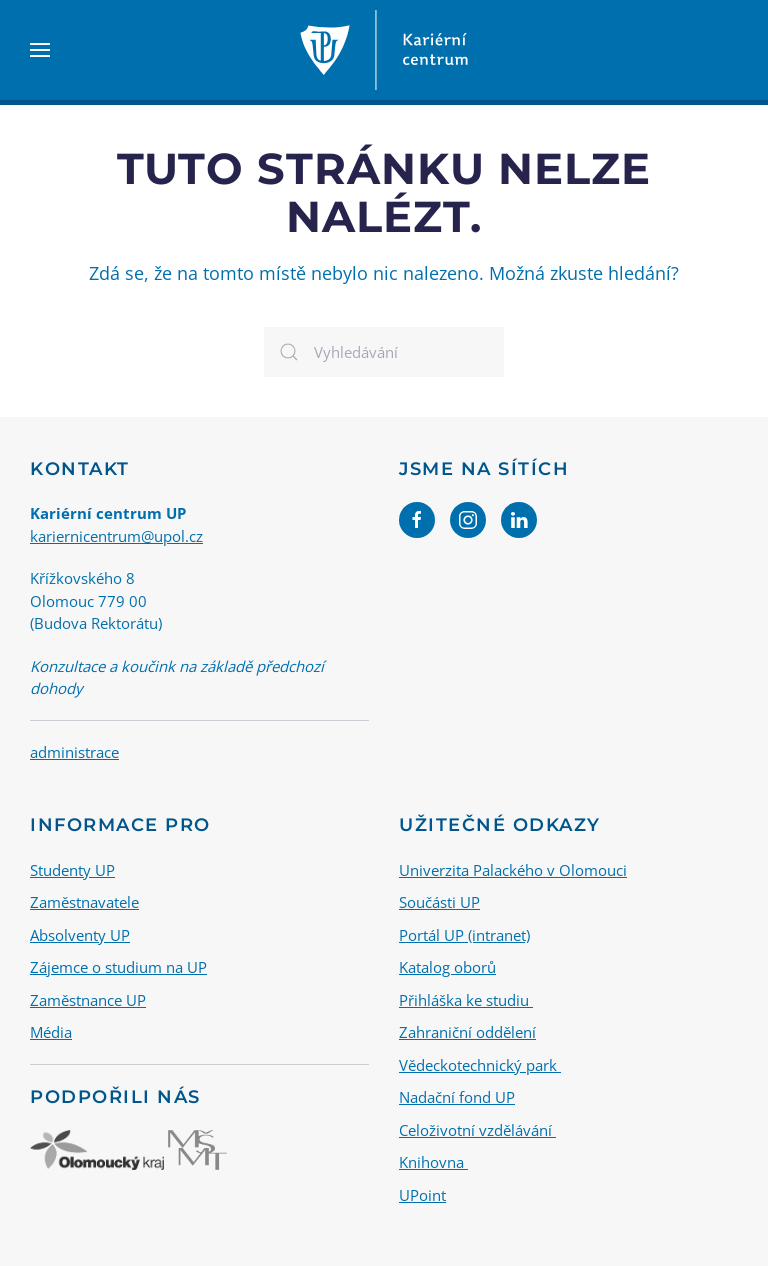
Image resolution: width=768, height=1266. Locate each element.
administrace (74, 752)
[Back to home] (384, 50)
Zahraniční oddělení (467, 1032)
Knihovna (433, 1162)
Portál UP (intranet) (464, 935)
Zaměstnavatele (84, 902)
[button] (40, 50)
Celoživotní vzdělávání (477, 1130)
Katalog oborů (447, 967)
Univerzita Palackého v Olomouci (513, 870)
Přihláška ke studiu (466, 1000)
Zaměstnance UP (88, 1000)
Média (51, 1032)
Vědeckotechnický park (480, 1065)
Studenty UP (72, 870)
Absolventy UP (80, 935)
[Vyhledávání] (384, 352)
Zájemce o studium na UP (118, 967)
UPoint (422, 1195)
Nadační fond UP (457, 1097)
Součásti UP (439, 902)
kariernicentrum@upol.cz (116, 536)
